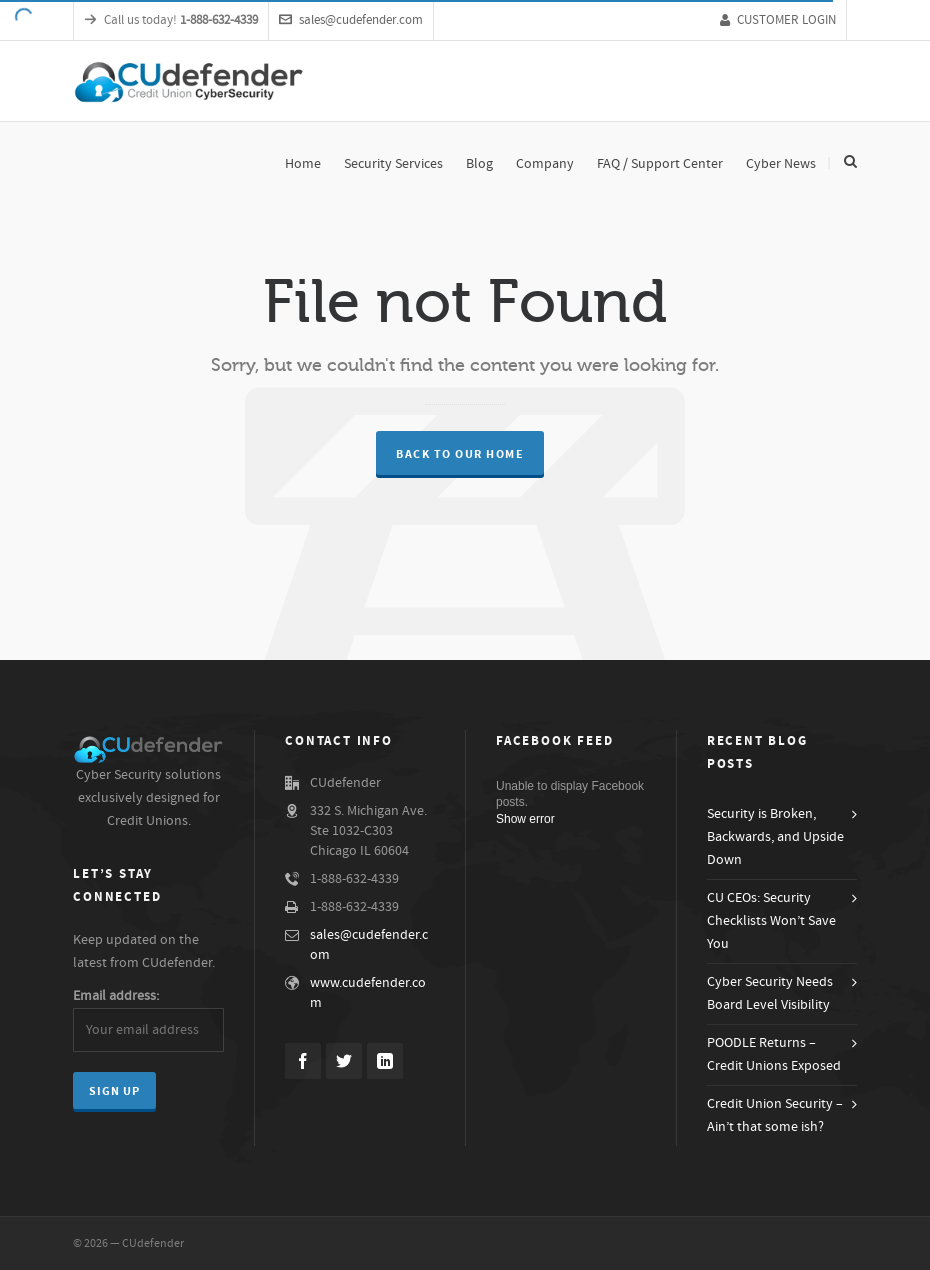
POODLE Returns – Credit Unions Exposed (774, 1054)
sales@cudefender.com (351, 20)
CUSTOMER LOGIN (778, 20)
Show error (525, 819)
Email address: (116, 996)
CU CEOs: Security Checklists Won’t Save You (771, 921)
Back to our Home (460, 454)
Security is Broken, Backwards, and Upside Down (775, 837)
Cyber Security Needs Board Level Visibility (770, 993)
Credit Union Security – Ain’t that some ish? (775, 1115)
